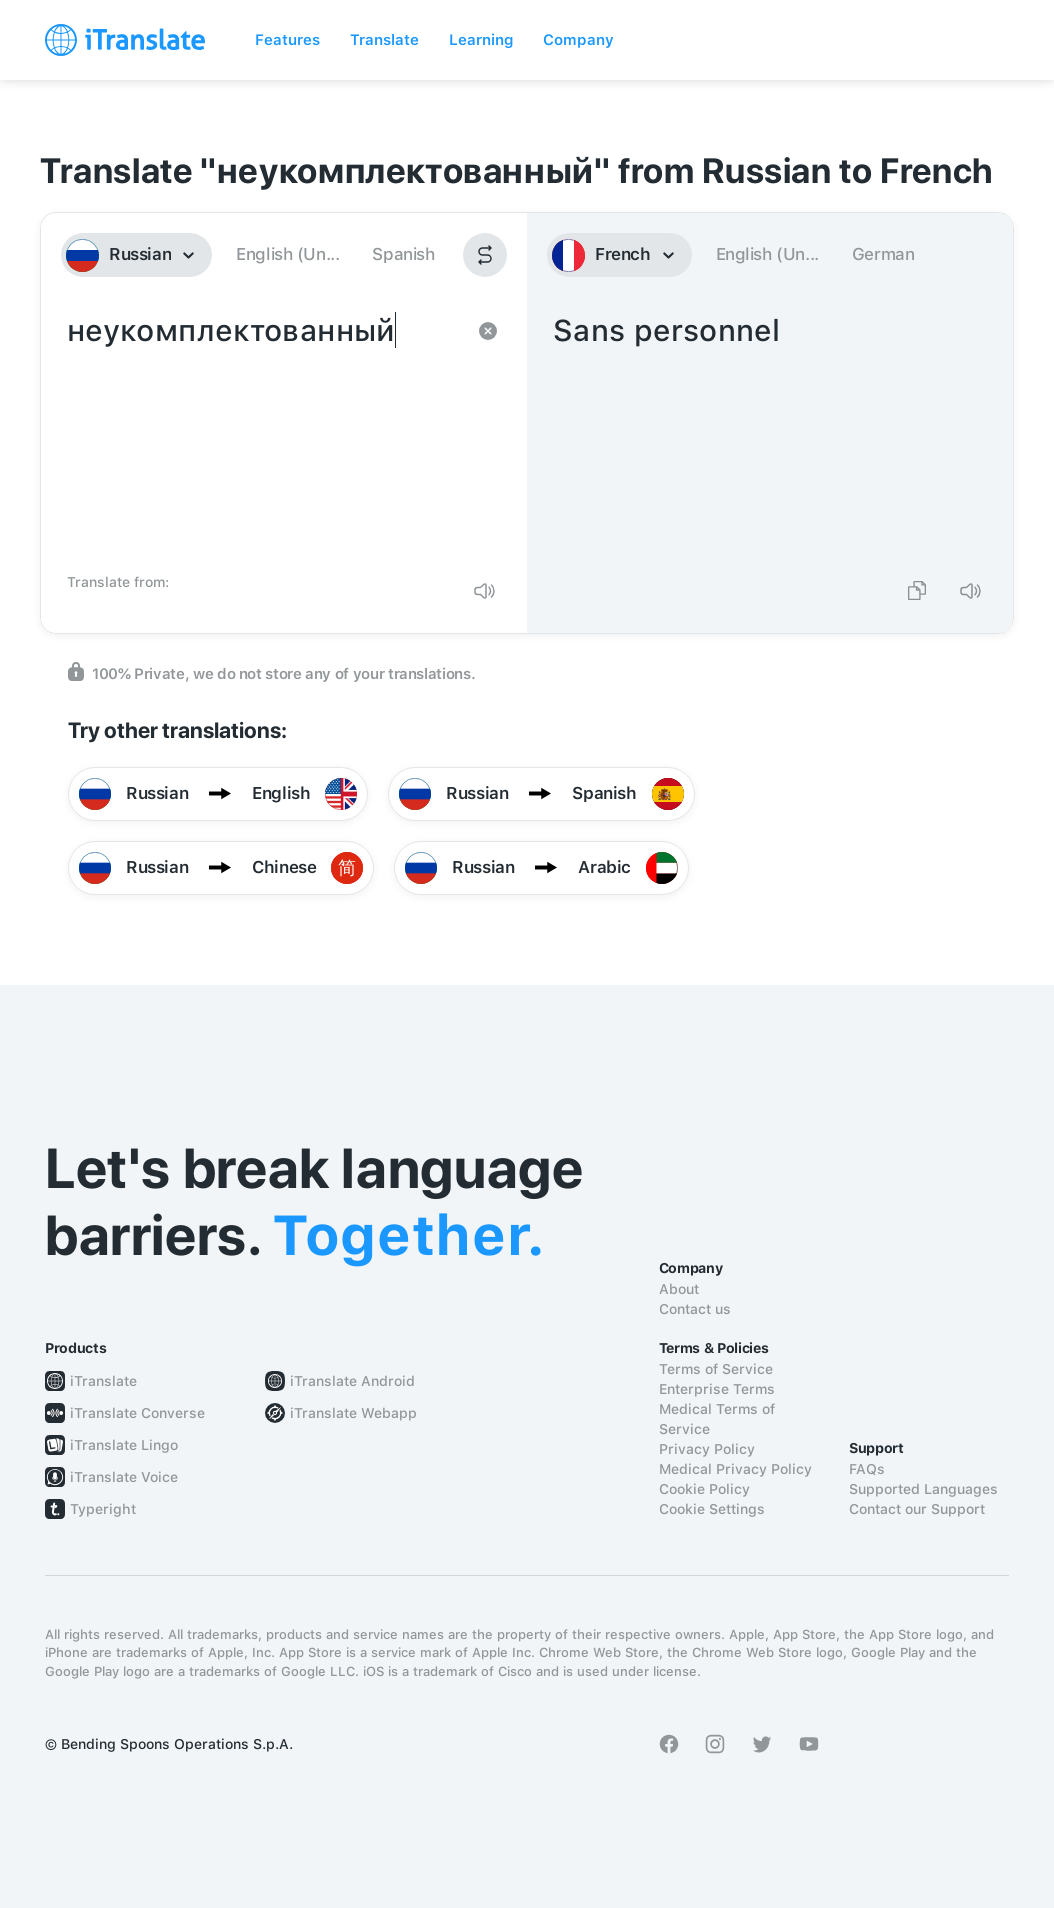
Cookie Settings (712, 1509)
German (883, 254)
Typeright (103, 1509)
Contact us (695, 1309)
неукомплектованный (264, 436)
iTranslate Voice (124, 1477)
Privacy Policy (707, 1449)
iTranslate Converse (137, 1413)
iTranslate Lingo (124, 1445)
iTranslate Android (352, 1381)
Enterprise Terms (717, 1389)
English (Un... (287, 254)
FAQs (867, 1469)
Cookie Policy (704, 1489)
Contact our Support (917, 1509)
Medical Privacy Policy (735, 1469)
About (679, 1289)
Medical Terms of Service (717, 1419)
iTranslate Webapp (353, 1413)
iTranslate (103, 1381)
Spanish (403, 254)
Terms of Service (716, 1369)
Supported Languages (923, 1489)
